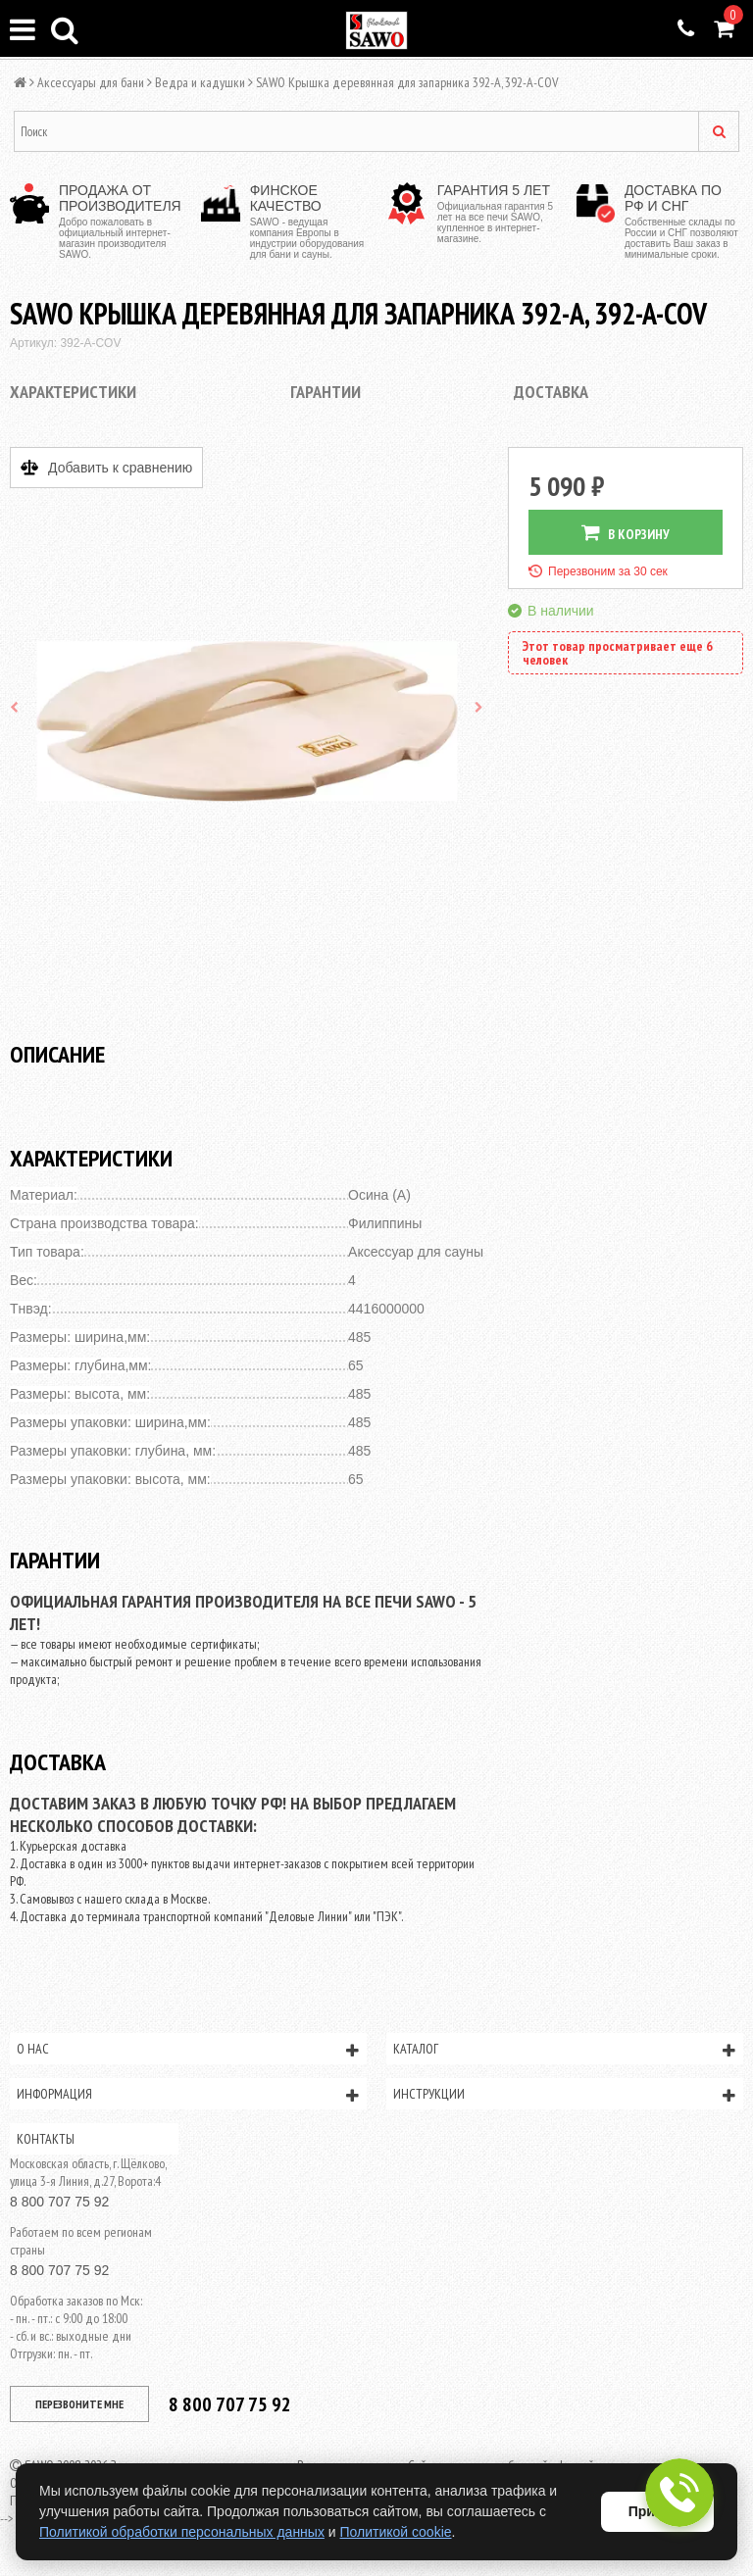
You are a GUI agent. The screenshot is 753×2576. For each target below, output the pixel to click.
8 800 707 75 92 (59, 2201)
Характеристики (73, 391)
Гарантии (325, 391)
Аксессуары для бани (90, 82)
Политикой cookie (396, 2532)
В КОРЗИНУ (625, 532)
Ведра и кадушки (200, 82)
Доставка (551, 391)
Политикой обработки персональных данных (182, 2532)
